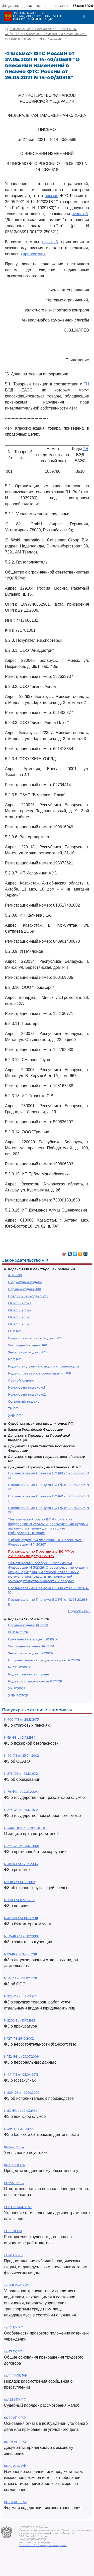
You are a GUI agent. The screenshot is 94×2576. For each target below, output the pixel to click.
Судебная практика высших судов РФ (40, 1423)
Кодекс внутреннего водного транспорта (43, 1366)
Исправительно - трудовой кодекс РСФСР (44, 1660)
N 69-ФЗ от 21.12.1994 (19, 1737)
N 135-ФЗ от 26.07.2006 (21, 1936)
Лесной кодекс (21, 1380)
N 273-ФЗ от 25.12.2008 (21, 1846)
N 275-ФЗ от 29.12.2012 (21, 1810)
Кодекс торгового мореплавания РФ (39, 1373)
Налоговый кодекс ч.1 (26, 1387)
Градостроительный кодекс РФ (35, 1338)
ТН (86, 384)
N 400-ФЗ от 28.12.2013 (21, 1719)
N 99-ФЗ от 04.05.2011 (20, 1954)
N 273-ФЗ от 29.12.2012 (21, 1774)
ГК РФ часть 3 (19, 1317)
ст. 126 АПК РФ (15, 2442)
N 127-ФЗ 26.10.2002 (19, 2038)
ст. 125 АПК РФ (15, 2502)
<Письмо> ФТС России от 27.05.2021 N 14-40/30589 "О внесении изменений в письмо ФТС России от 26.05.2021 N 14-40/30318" (46, 34)
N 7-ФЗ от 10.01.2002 (19, 1882)
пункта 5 (80, 214)
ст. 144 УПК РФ (15, 2375)
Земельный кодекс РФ (27, 1352)
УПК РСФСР (18, 1695)
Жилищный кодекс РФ (27, 1345)
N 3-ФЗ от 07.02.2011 (19, 1900)
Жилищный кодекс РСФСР (31, 1646)
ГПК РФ (14, 1331)
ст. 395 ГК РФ (14, 2183)
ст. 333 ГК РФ (14, 2147)
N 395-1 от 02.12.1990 (19, 2129)
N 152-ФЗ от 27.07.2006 (21, 2056)
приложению (34, 254)
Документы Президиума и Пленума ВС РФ (44, 1467)
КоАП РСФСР (19, 1667)
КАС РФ (14, 1359)
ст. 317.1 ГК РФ (14, 2165)
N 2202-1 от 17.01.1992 (19, 2020)
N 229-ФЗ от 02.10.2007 (21, 2093)
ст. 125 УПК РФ (15, 2399)
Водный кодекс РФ (24, 1289)
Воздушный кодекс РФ (28, 1296)
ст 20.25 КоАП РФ (18, 2207)
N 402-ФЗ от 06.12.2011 (21, 1918)
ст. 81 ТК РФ (13, 2231)
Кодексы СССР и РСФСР (28, 1619)
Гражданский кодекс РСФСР (33, 1639)
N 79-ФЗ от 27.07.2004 (21, 1792)
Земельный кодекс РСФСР (30, 1653)
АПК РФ (15, 1275)
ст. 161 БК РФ (13, 2327)
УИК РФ (15, 1415)
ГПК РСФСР (18, 1632)
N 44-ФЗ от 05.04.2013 (21, 2074)
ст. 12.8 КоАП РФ (17, 2285)
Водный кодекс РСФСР (28, 1625)
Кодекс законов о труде (28, 1674)
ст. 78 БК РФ (13, 2255)
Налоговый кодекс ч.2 (27, 1394)
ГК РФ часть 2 (19, 1310)
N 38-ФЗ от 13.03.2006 (21, 1864)
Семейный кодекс (23, 1401)
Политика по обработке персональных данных (43, 2545)
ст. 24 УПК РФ (15, 2418)
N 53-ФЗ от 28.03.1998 (20, 2111)
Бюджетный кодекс (25, 1282)
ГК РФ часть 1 (19, 1303)
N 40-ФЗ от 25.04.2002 (21, 1755)
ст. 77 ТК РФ (13, 2351)
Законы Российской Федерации (35, 1429)
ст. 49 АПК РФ (15, 2466)
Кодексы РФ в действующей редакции (41, 1269)
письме (51, 196)
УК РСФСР (17, 1688)
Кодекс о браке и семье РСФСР (35, 1681)
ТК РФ (13, 1408)
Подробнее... (79, 1611)
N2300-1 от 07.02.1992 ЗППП (25, 1828)
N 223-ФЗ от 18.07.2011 (20, 1996)
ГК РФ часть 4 (20, 1324)
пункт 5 (50, 242)
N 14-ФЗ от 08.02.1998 (20, 1978)
